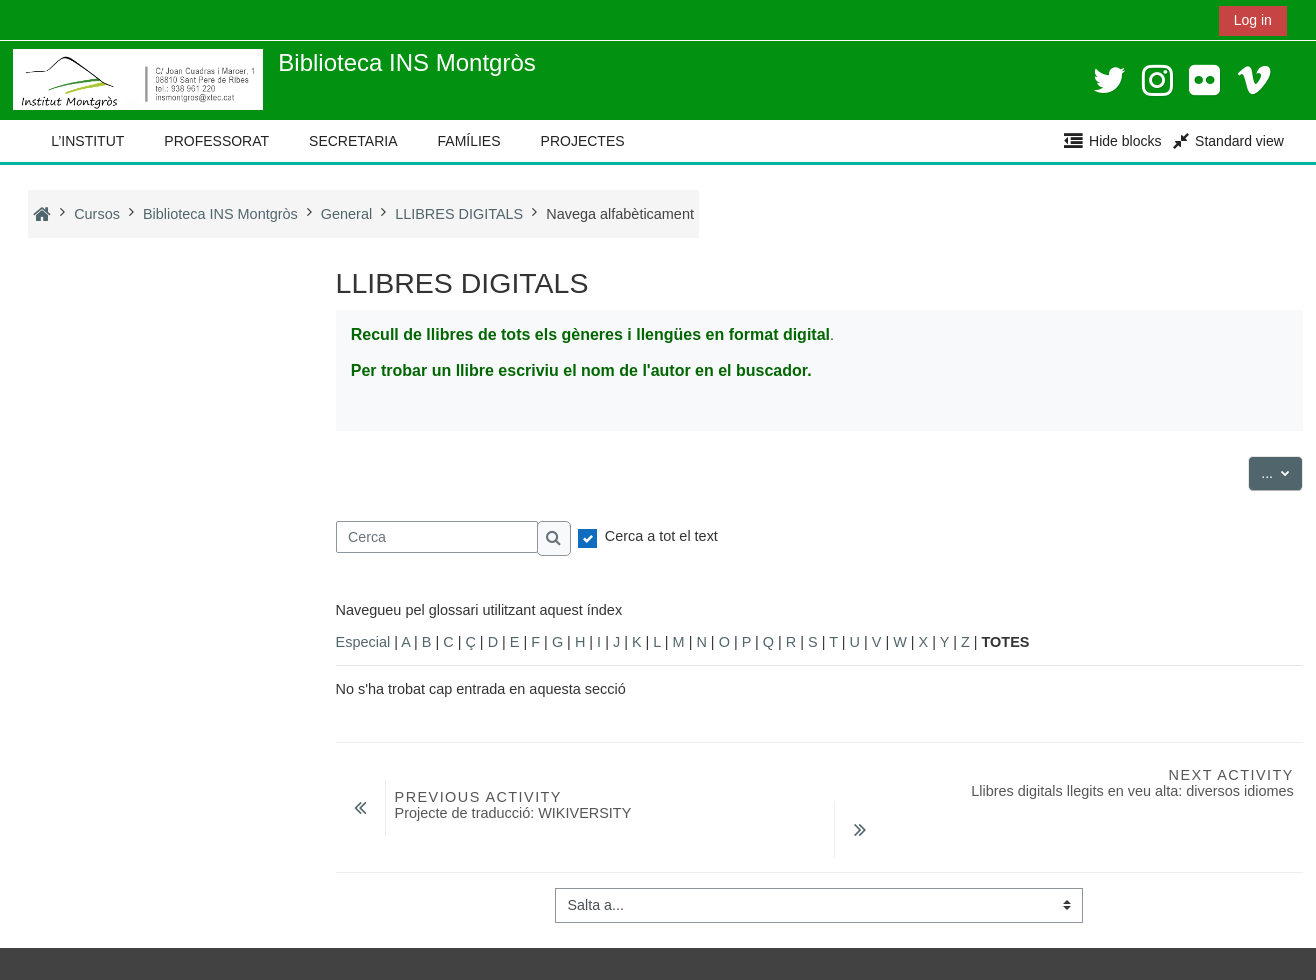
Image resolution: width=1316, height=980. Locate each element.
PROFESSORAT (216, 141)
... (1282, 471)
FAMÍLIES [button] (469, 141)
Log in (1253, 20)
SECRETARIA (353, 141)
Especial (363, 642)
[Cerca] (437, 537)
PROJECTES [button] (583, 141)
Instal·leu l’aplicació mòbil (108, 959)
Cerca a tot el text (661, 536)
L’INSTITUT (87, 141)
